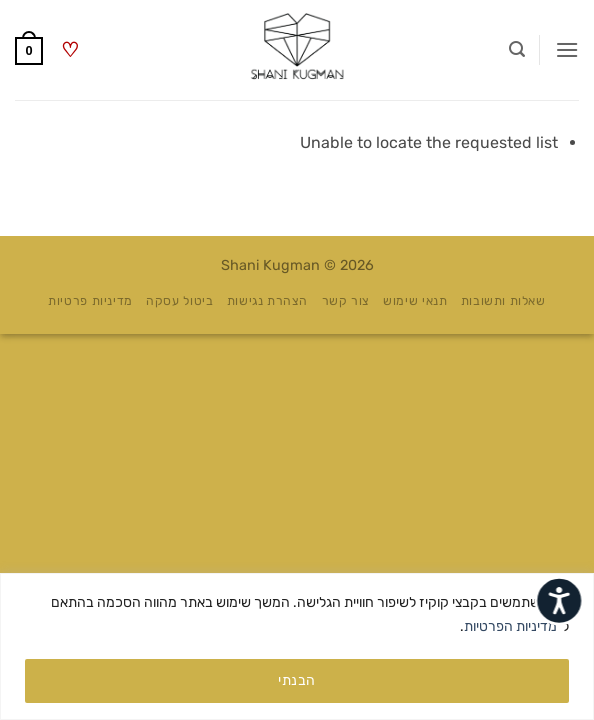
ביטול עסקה (179, 301)
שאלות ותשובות (503, 301)
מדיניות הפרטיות (510, 626)
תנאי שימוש (415, 301)
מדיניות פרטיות (90, 301)
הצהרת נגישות (267, 301)
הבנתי (296, 680)
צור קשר (346, 301)
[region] (297, 646)
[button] (567, 49)
